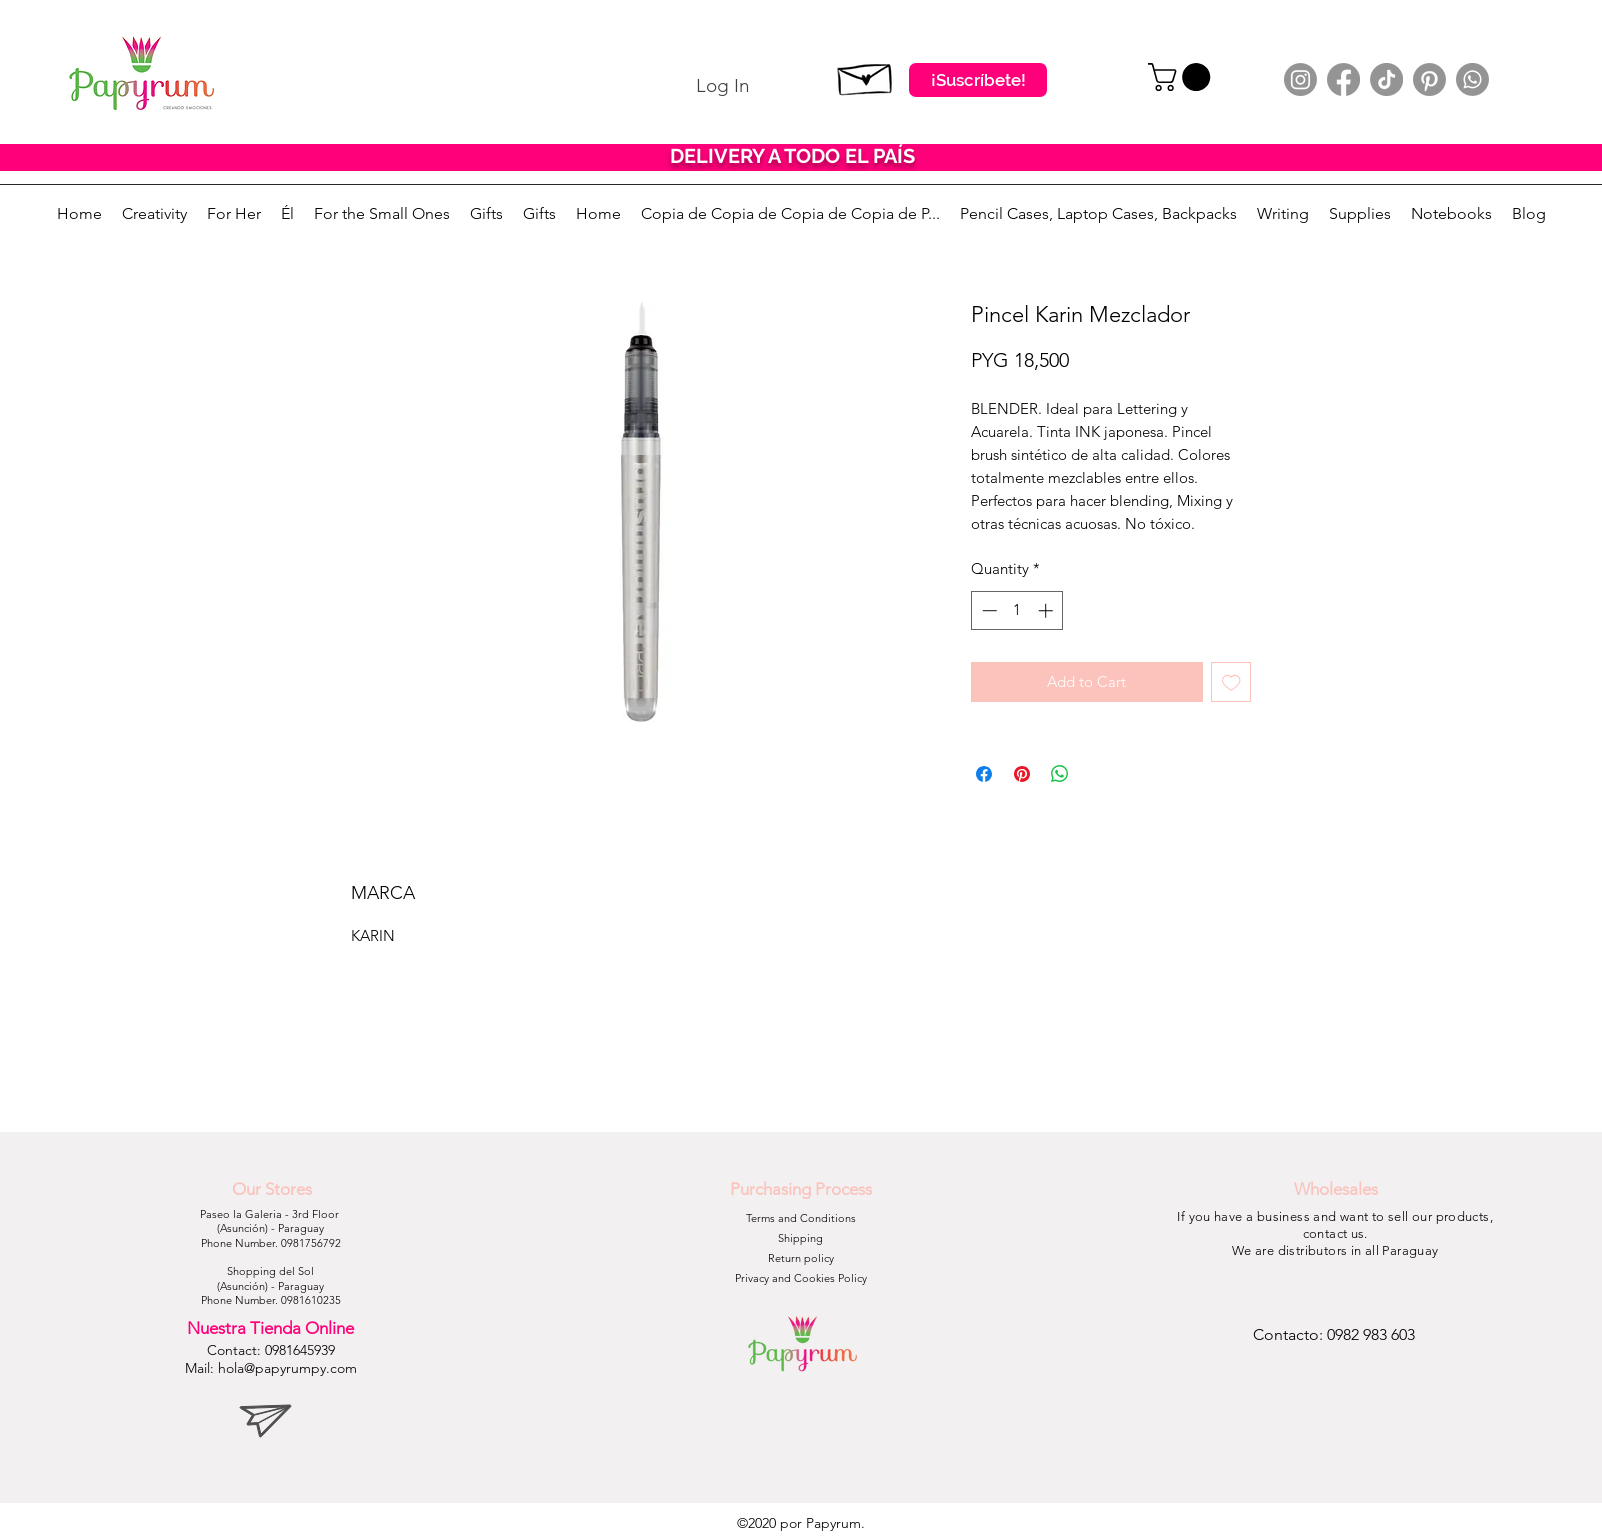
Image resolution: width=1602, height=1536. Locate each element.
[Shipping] (801, 1239)
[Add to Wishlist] (1231, 682)
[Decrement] (987, 610)
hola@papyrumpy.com (287, 1368)
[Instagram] (1300, 79)
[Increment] (1047, 610)
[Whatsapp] (1472, 79)
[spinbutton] (1017, 610)
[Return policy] (801, 1259)
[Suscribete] (865, 75)
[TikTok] (1386, 79)
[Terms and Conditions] (801, 1219)
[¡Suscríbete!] (978, 80)
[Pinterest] (1429, 79)
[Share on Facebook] (984, 774)
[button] (1182, 77)
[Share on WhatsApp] (1060, 774)
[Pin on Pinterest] (1022, 774)
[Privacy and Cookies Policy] (801, 1279)
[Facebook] (1343, 79)
